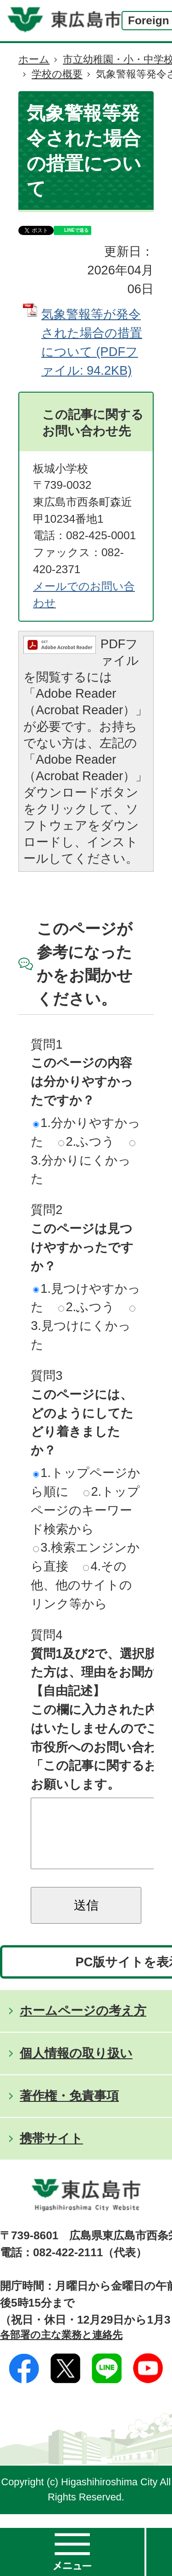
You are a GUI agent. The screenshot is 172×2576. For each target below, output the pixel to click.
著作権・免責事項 (69, 2109)
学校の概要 (57, 74)
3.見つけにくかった (83, 1328)
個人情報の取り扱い (76, 2067)
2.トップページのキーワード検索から (85, 1510)
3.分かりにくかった (83, 1163)
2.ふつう (86, 1141)
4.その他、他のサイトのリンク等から (81, 1585)
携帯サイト (51, 2152)
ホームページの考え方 (83, 2024)
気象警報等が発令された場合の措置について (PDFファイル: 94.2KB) (91, 342)
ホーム (34, 59)
